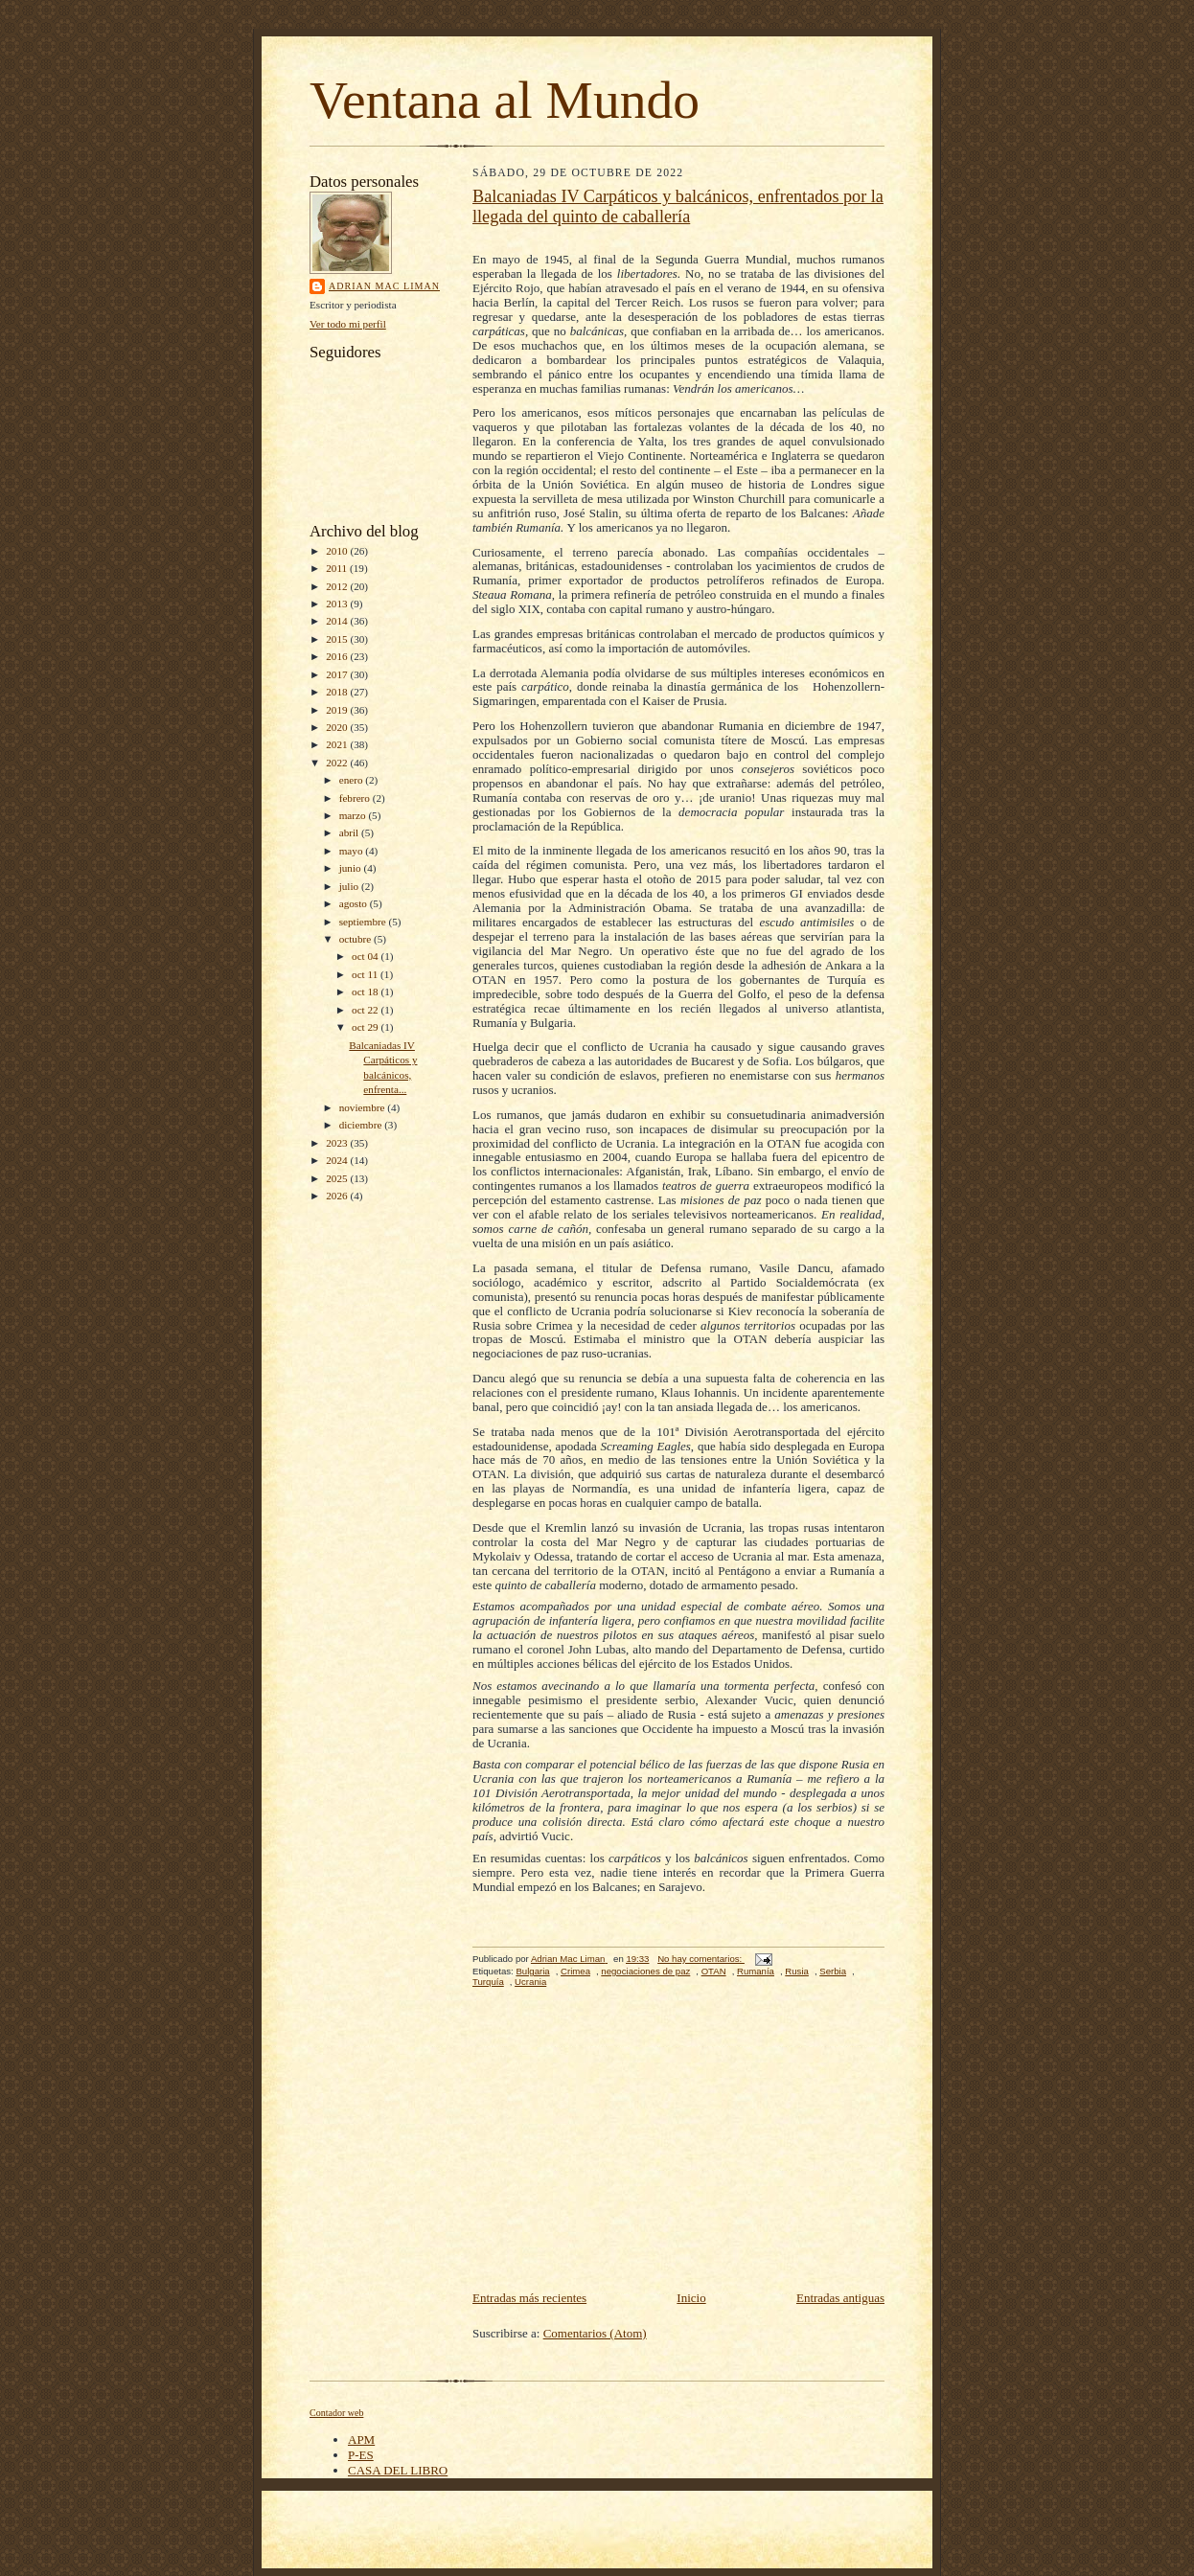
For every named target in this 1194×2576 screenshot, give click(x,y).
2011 (338, 568)
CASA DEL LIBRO (398, 2470)
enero (352, 780)
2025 (338, 1178)
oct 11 (366, 974)
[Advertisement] (678, 2144)
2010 (338, 551)
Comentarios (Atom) (595, 2333)
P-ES (361, 2455)
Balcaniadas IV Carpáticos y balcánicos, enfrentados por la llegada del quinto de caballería (678, 206)
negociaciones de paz (645, 1971)
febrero (356, 798)
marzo (354, 815)
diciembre (361, 1124)
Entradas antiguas (840, 2298)
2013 (338, 603)
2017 (338, 674)
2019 (338, 710)
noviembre (363, 1107)
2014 (338, 621)
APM (361, 2439)
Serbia (832, 1971)
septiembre (364, 921)
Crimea (575, 1971)
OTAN (713, 1971)
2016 (338, 656)
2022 (338, 762)
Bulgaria (532, 1971)
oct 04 (366, 956)
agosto (354, 903)
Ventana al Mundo (505, 100)
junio (351, 868)
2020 (338, 727)
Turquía (488, 1981)
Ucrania (530, 1981)
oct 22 (366, 1009)
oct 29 (366, 1027)
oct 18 (366, 991)
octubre (356, 939)
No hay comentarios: (701, 1958)
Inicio (691, 2298)
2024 (338, 1160)
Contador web (336, 2412)
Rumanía (755, 1971)
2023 (338, 1143)
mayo (352, 850)
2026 (338, 1195)
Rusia (797, 1971)
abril (350, 832)
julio (350, 886)
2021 (338, 744)
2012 (338, 586)
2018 (338, 691)
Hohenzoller (843, 686)
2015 (338, 639)
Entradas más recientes (529, 2298)
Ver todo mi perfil (348, 324)
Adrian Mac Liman (384, 286)
